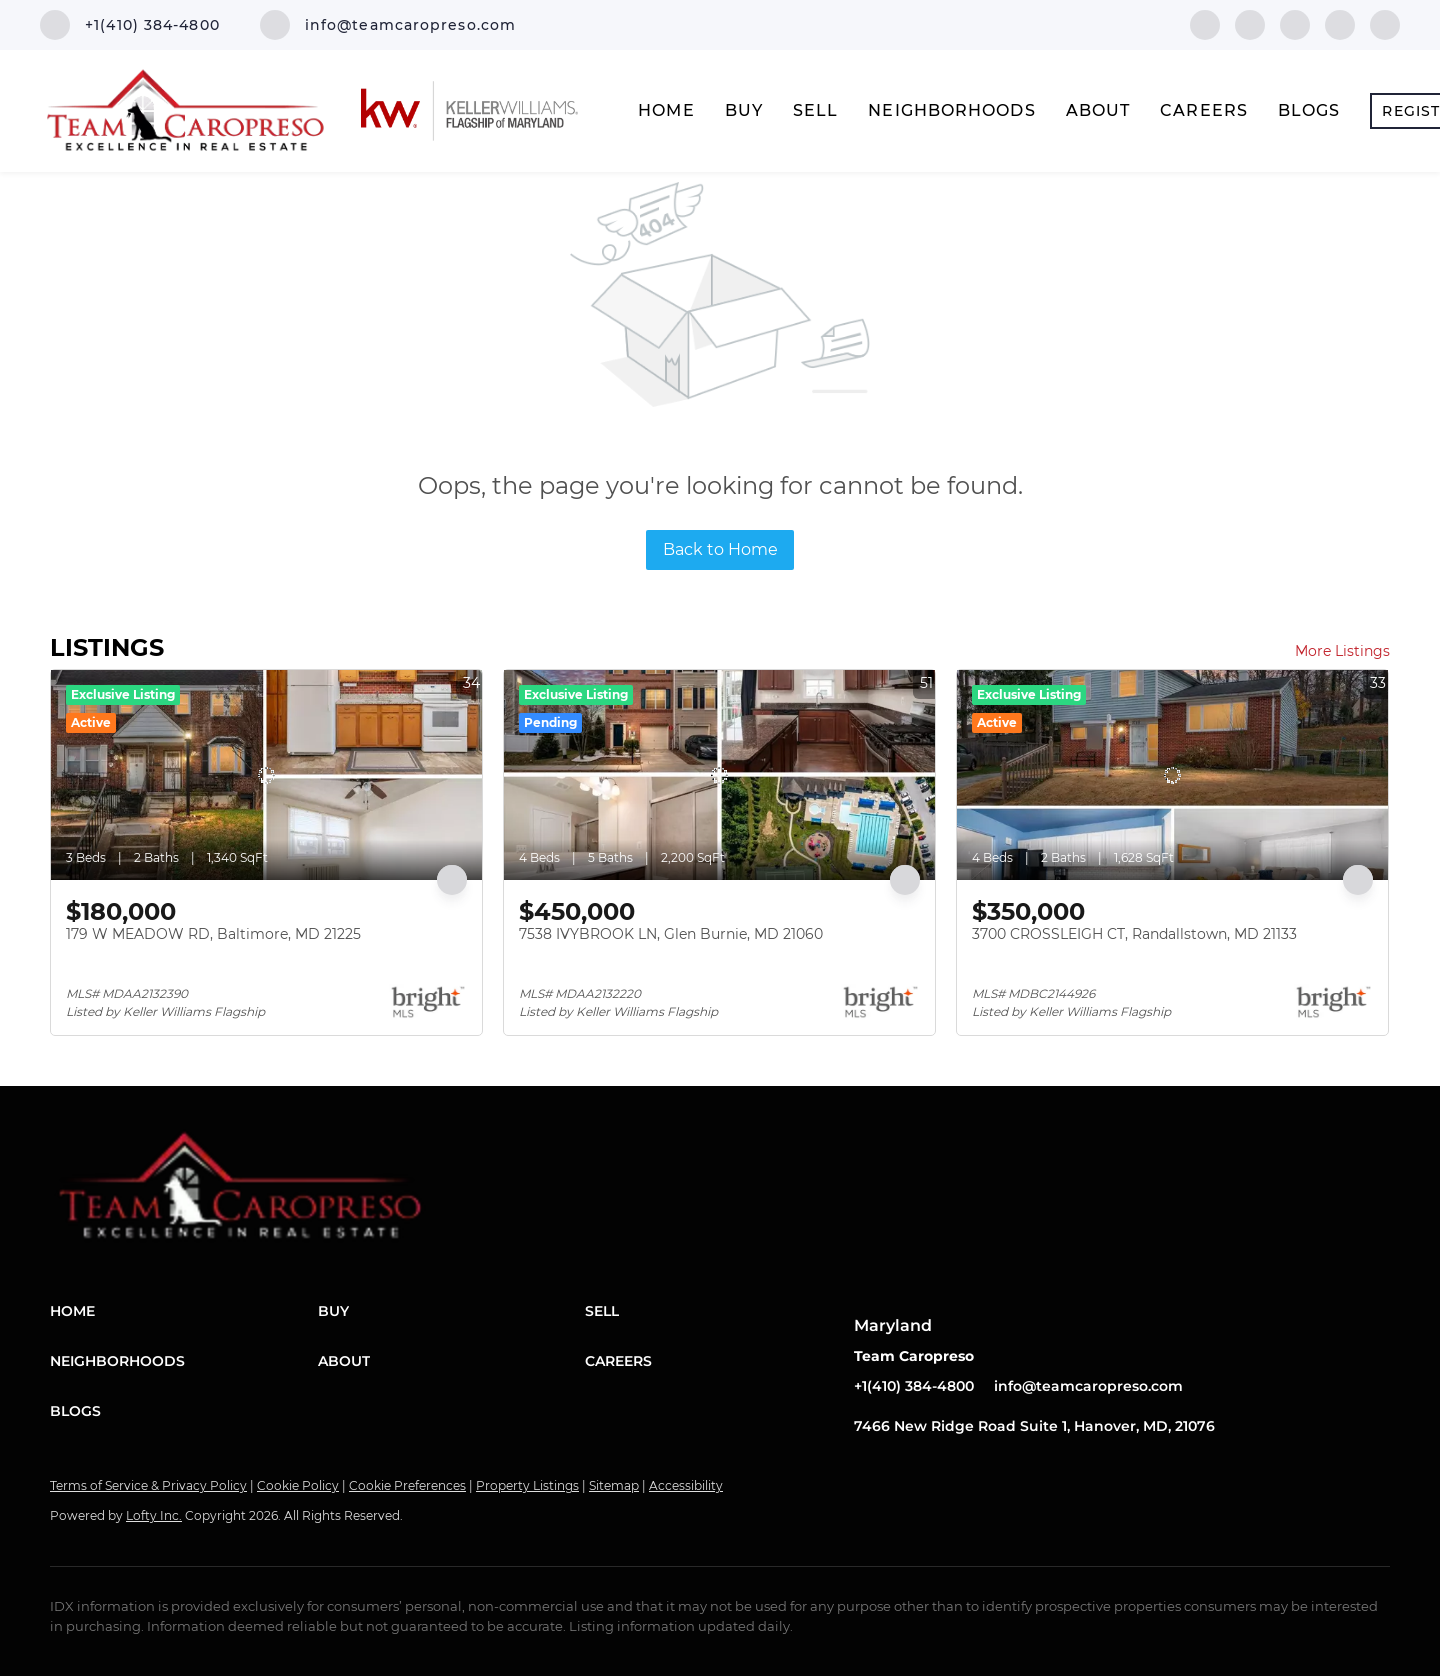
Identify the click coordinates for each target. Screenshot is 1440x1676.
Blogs (1309, 110)
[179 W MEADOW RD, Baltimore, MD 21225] (266, 775)
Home (666, 110)
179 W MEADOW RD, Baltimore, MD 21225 (213, 934)
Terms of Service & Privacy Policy (148, 1485)
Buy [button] (744, 110)
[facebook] (1205, 23)
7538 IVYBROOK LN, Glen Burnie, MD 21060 (671, 934)
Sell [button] (815, 110)
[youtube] (1385, 23)
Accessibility (686, 1485)
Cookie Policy (298, 1485)
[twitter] (1295, 23)
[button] (184, 1311)
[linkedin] (1250, 23)
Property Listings (527, 1485)
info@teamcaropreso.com (1088, 1386)
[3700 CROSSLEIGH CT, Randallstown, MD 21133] (1172, 775)
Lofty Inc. (154, 1515)
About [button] (1098, 110)
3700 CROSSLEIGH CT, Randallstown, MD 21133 (1134, 934)
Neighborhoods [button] (951, 110)
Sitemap (614, 1485)
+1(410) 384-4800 (914, 1386)
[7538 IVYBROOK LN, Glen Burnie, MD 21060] (719, 775)
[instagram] (1340, 23)
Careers (1204, 110)
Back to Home (720, 549)
